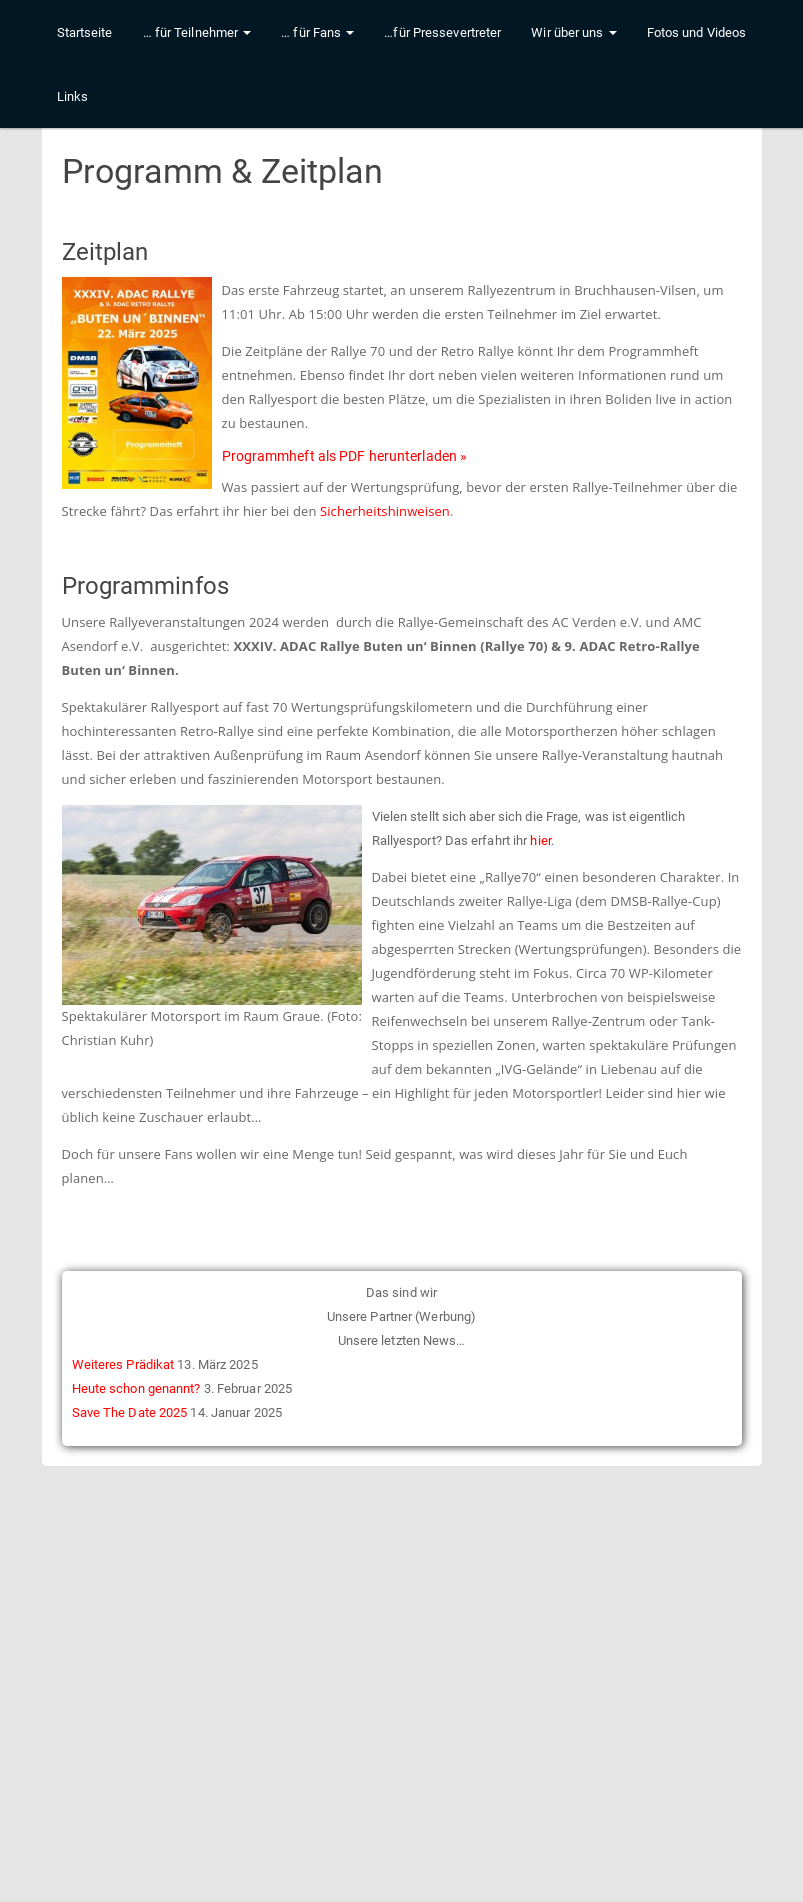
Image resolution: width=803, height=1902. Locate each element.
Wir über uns (573, 52)
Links (73, 116)
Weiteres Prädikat (123, 1364)
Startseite (85, 52)
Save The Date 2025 (130, 1412)
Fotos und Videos (697, 52)
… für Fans (317, 52)
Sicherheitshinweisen (385, 511)
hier (540, 840)
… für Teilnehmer (197, 52)
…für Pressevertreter (442, 52)
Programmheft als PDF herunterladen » (345, 456)
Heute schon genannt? (136, 1388)
